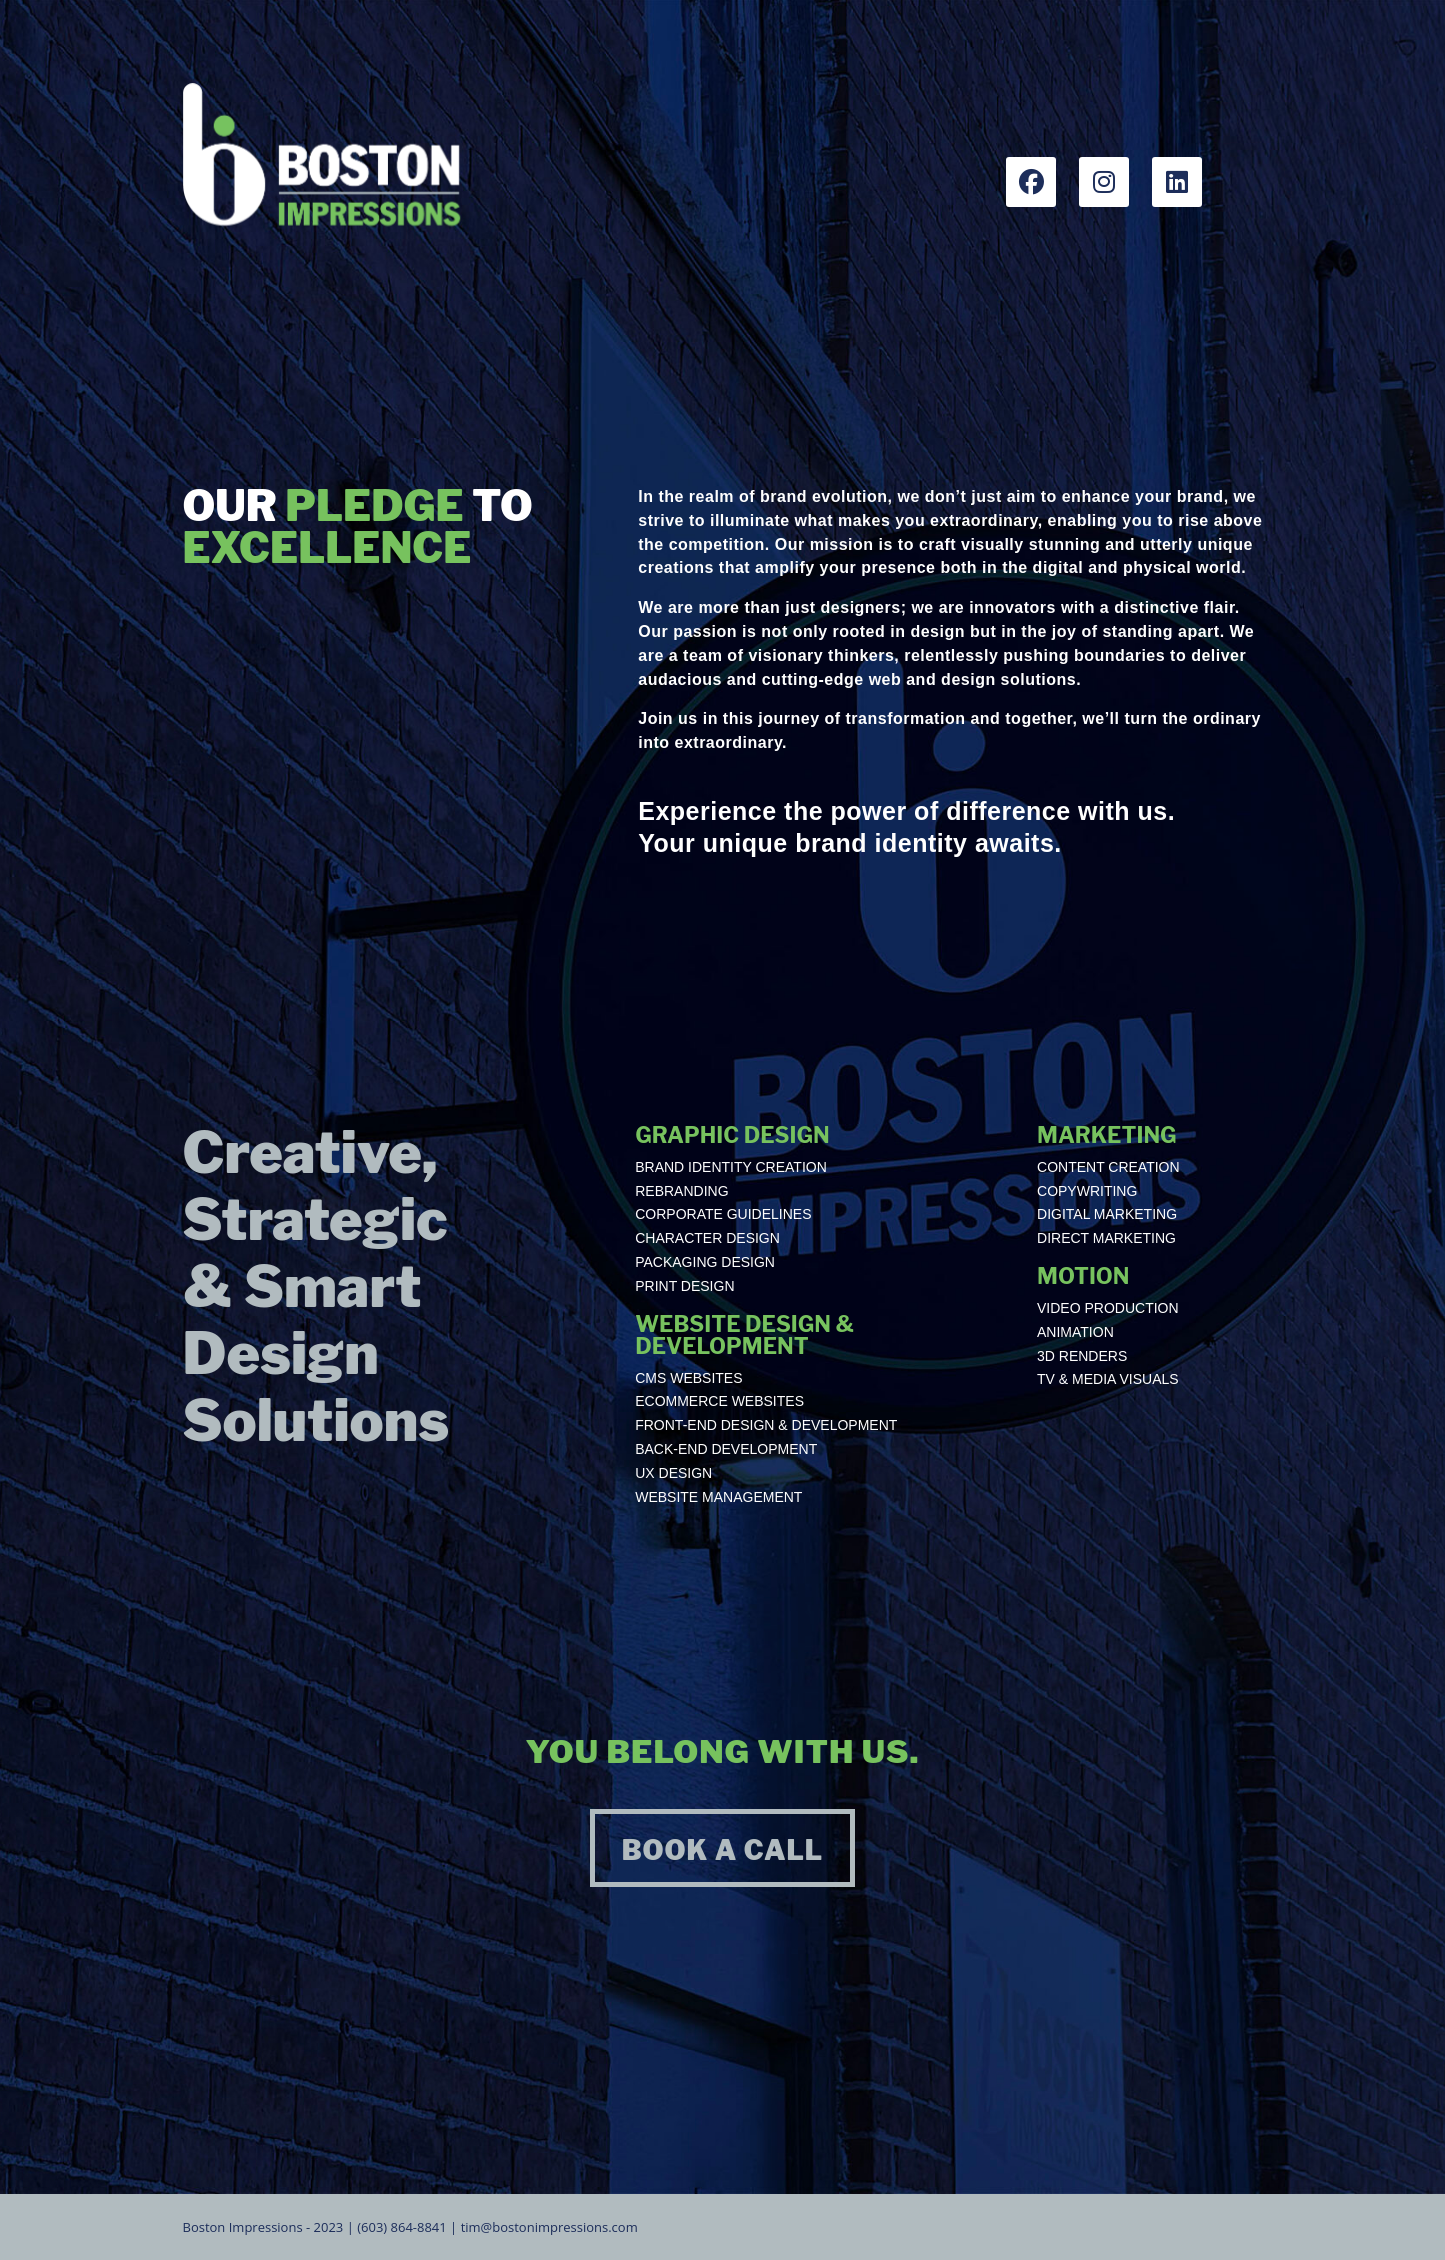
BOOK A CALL (722, 1850)
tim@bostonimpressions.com (549, 2227)
